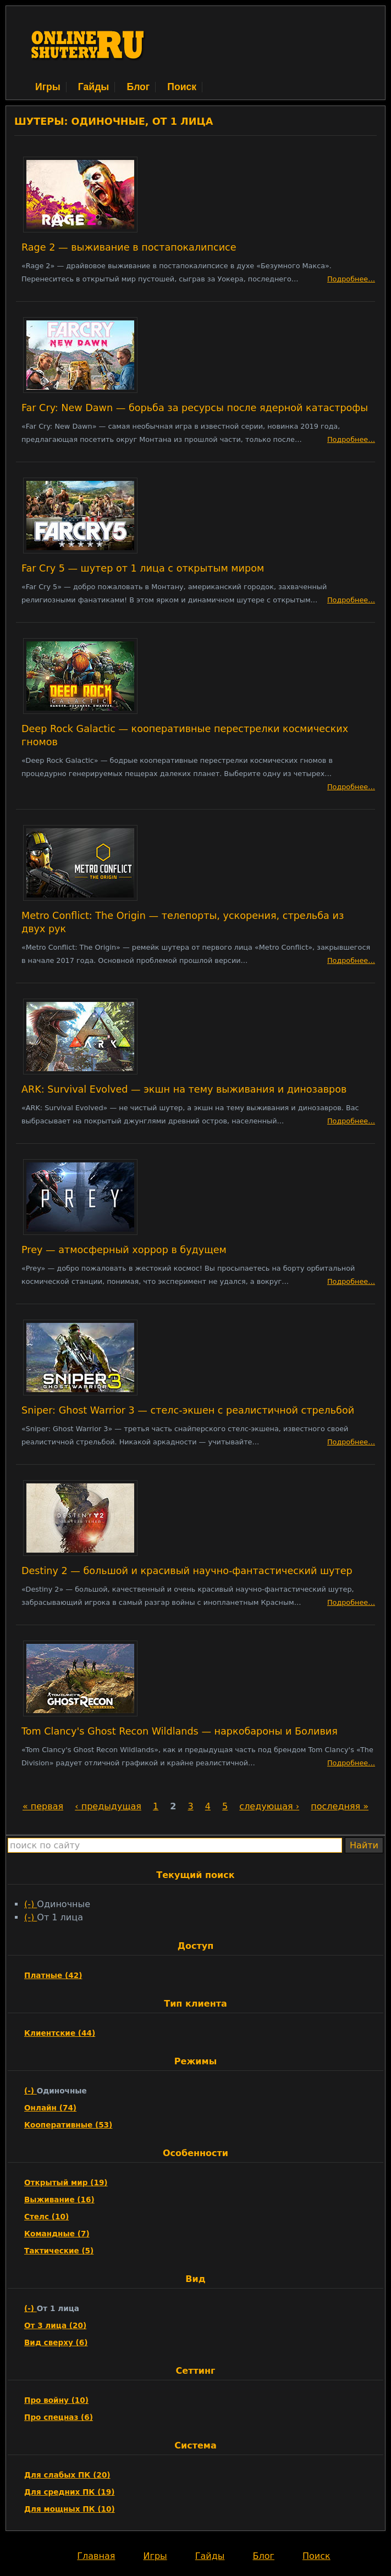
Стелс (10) (46, 2216)
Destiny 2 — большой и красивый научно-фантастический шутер (187, 1570)
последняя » (339, 1806)
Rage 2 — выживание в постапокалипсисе (128, 247)
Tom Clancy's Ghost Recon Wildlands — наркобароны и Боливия (179, 1731)
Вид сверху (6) (55, 2342)
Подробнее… (351, 279)
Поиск (181, 86)
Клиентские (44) (59, 2033)
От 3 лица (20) (55, 2325)
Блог (138, 86)
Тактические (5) (58, 2250)
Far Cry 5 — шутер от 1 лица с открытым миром (142, 568)
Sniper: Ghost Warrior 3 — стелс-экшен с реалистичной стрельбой (187, 1410)
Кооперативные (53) (68, 2124)
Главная (96, 2556)
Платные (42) (53, 1975)
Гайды (93, 86)
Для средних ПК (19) (69, 2492)
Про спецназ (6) (58, 2417)
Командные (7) (57, 2233)
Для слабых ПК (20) (67, 2474)
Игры (47, 86)
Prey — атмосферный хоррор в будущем (124, 1249)
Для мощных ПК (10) (69, 2509)
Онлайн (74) (50, 2107)
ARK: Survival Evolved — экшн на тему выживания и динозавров (183, 1089)
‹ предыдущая (108, 1806)
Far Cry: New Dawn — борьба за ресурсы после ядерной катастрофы (194, 407)
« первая (43, 1806)
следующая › (269, 1806)
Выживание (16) (59, 2199)
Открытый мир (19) (66, 2182)
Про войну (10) (56, 2400)
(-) (30, 1904)
